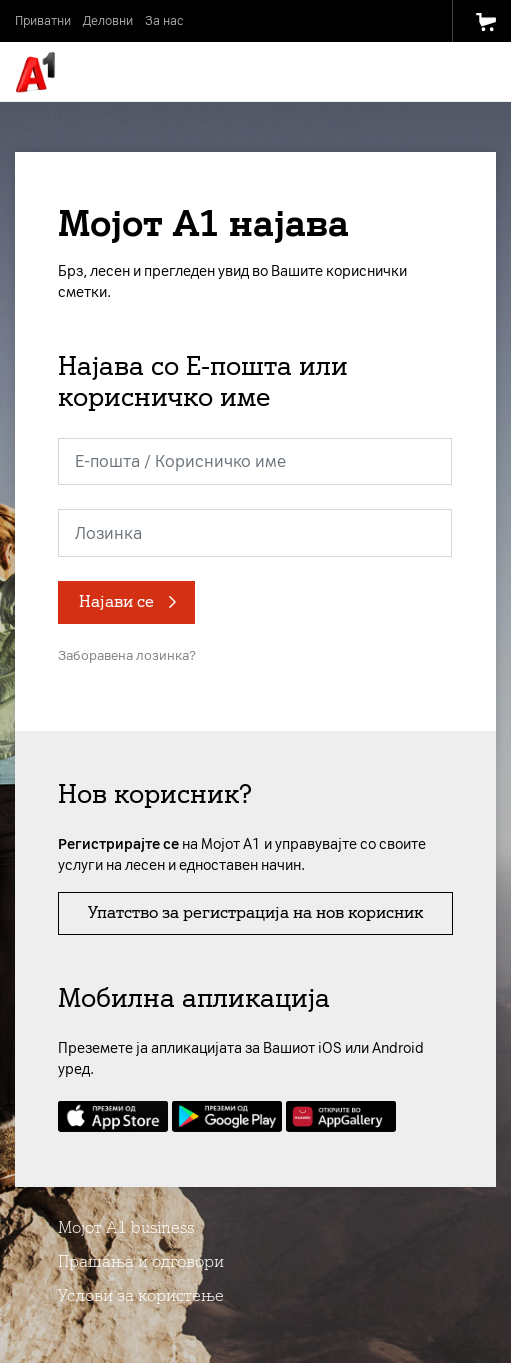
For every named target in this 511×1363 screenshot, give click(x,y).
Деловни (108, 21)
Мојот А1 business (126, 1227)
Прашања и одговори (141, 1261)
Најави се (116, 601)
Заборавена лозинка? (127, 655)
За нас (164, 21)
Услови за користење (141, 1295)
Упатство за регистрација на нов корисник (255, 912)
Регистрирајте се (118, 844)
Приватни (43, 21)
